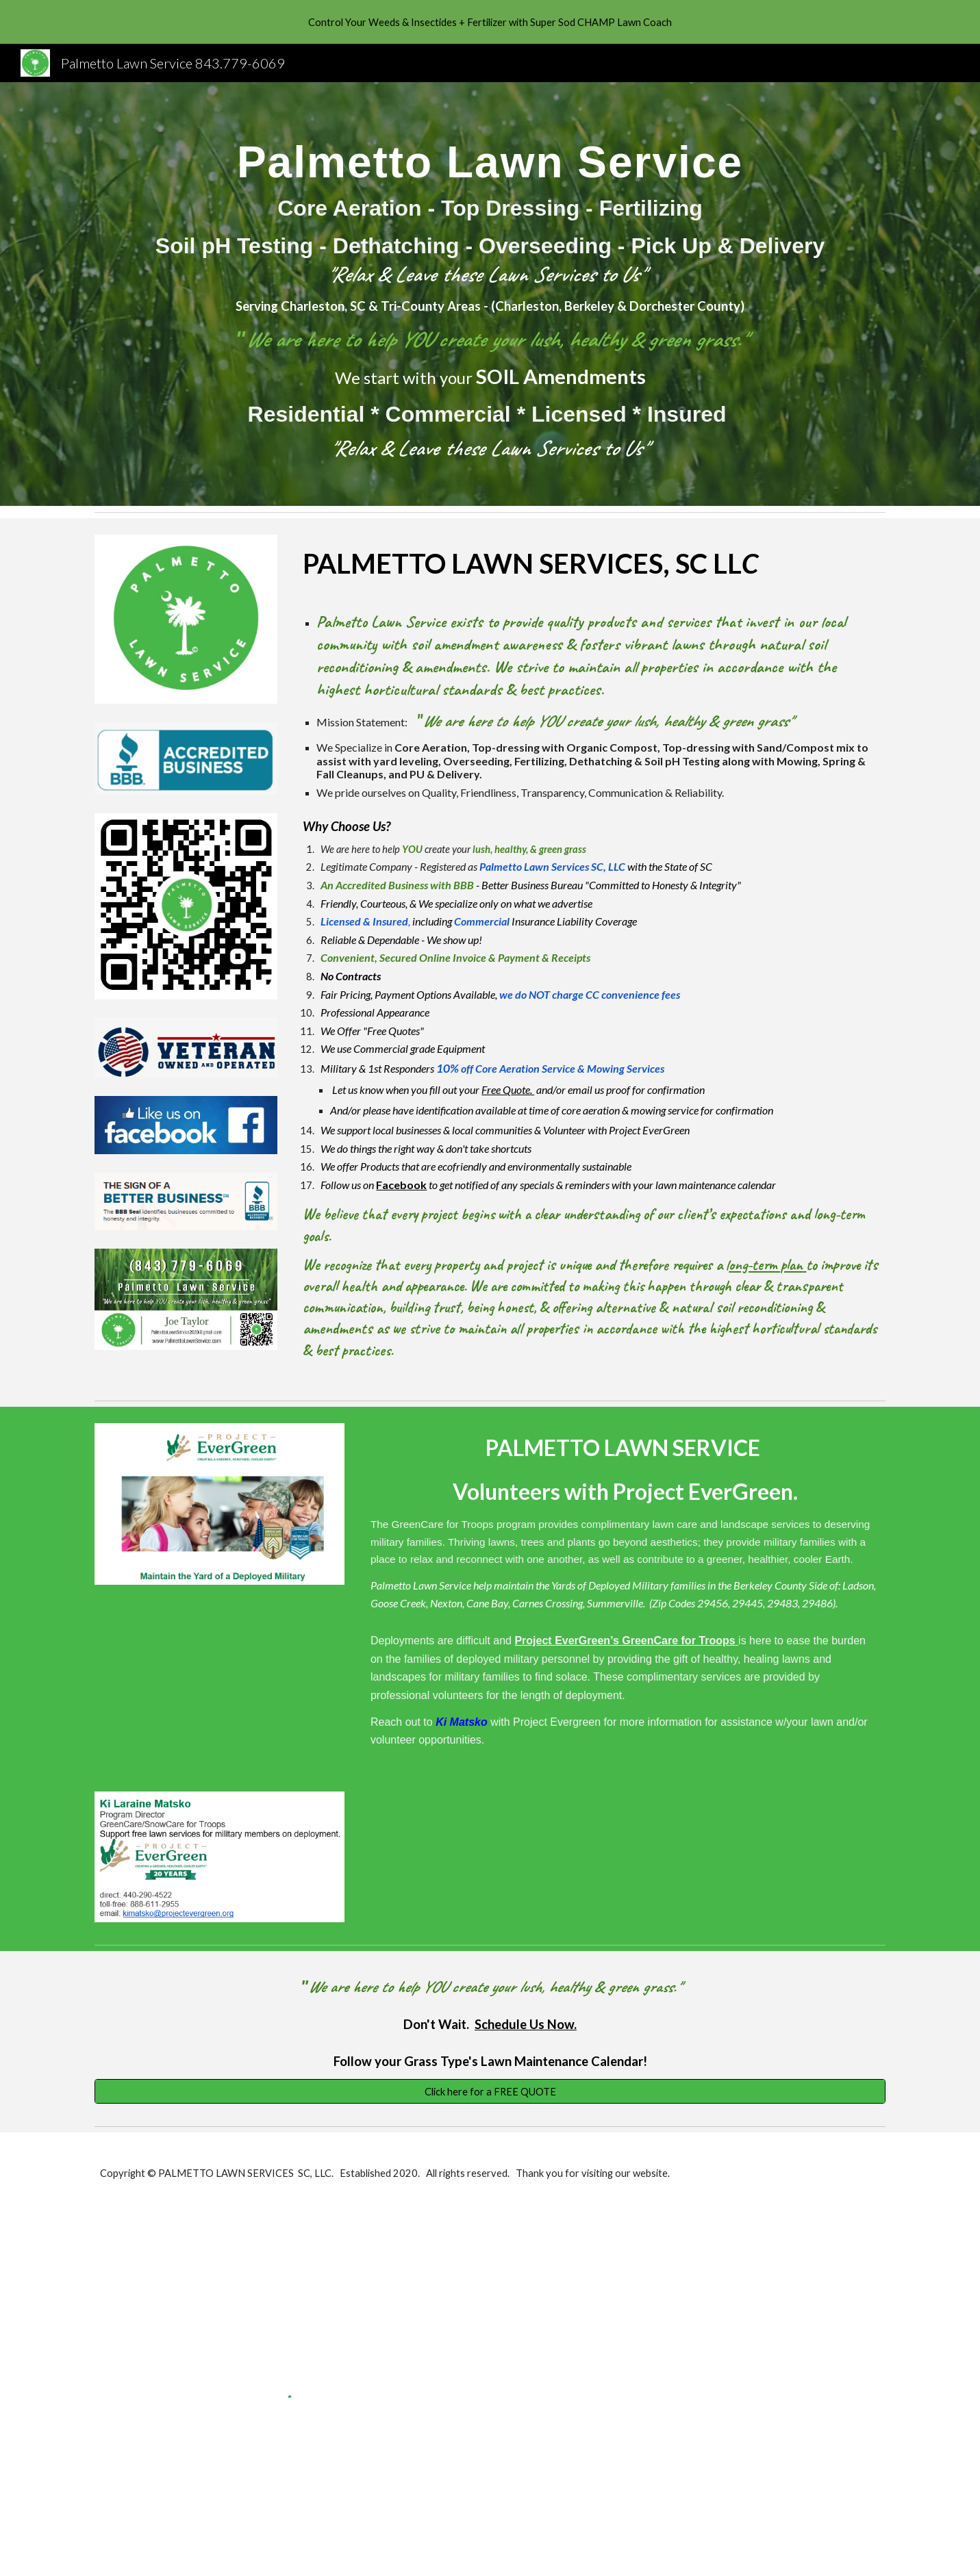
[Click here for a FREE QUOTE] (489, 2091)
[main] (490, 294)
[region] (490, 22)
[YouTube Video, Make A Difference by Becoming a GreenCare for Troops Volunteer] (219, 1688)
